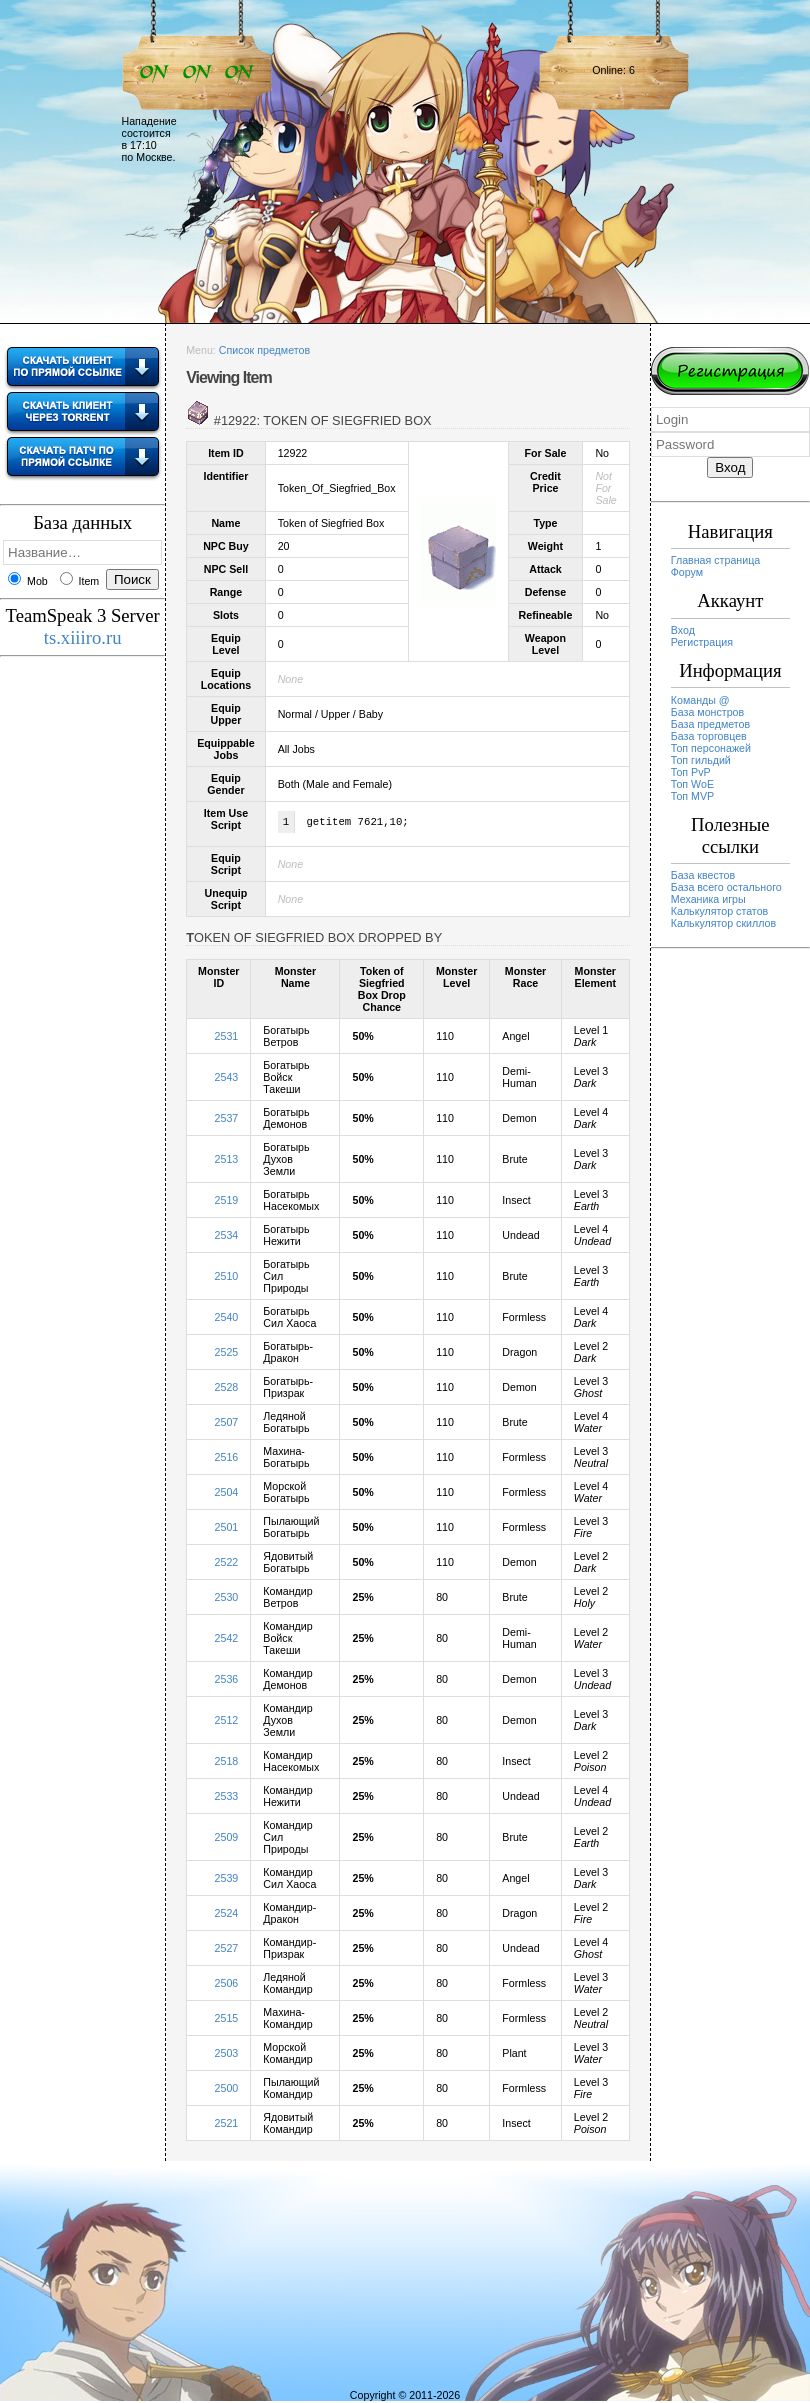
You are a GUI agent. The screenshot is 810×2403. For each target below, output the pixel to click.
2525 (227, 1354)
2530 (227, 1599)
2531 (227, 1038)
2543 (227, 1079)
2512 (227, 1722)
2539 (227, 1880)
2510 (227, 1278)
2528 (227, 1389)
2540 (227, 1319)
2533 (227, 1798)
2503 (227, 2055)
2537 (227, 1120)
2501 (227, 1529)
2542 (227, 1640)
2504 (227, 1494)
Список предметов (264, 350)
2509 (227, 1839)
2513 (227, 1161)
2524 (227, 1915)
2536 (227, 1681)
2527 (227, 1950)
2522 (227, 1564)
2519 (227, 1202)
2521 (227, 2125)
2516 (227, 1459)
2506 (227, 1985)
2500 (227, 2090)
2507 (227, 1424)
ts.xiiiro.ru (83, 637)
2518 (227, 1763)
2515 (227, 2020)
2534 (227, 1237)
